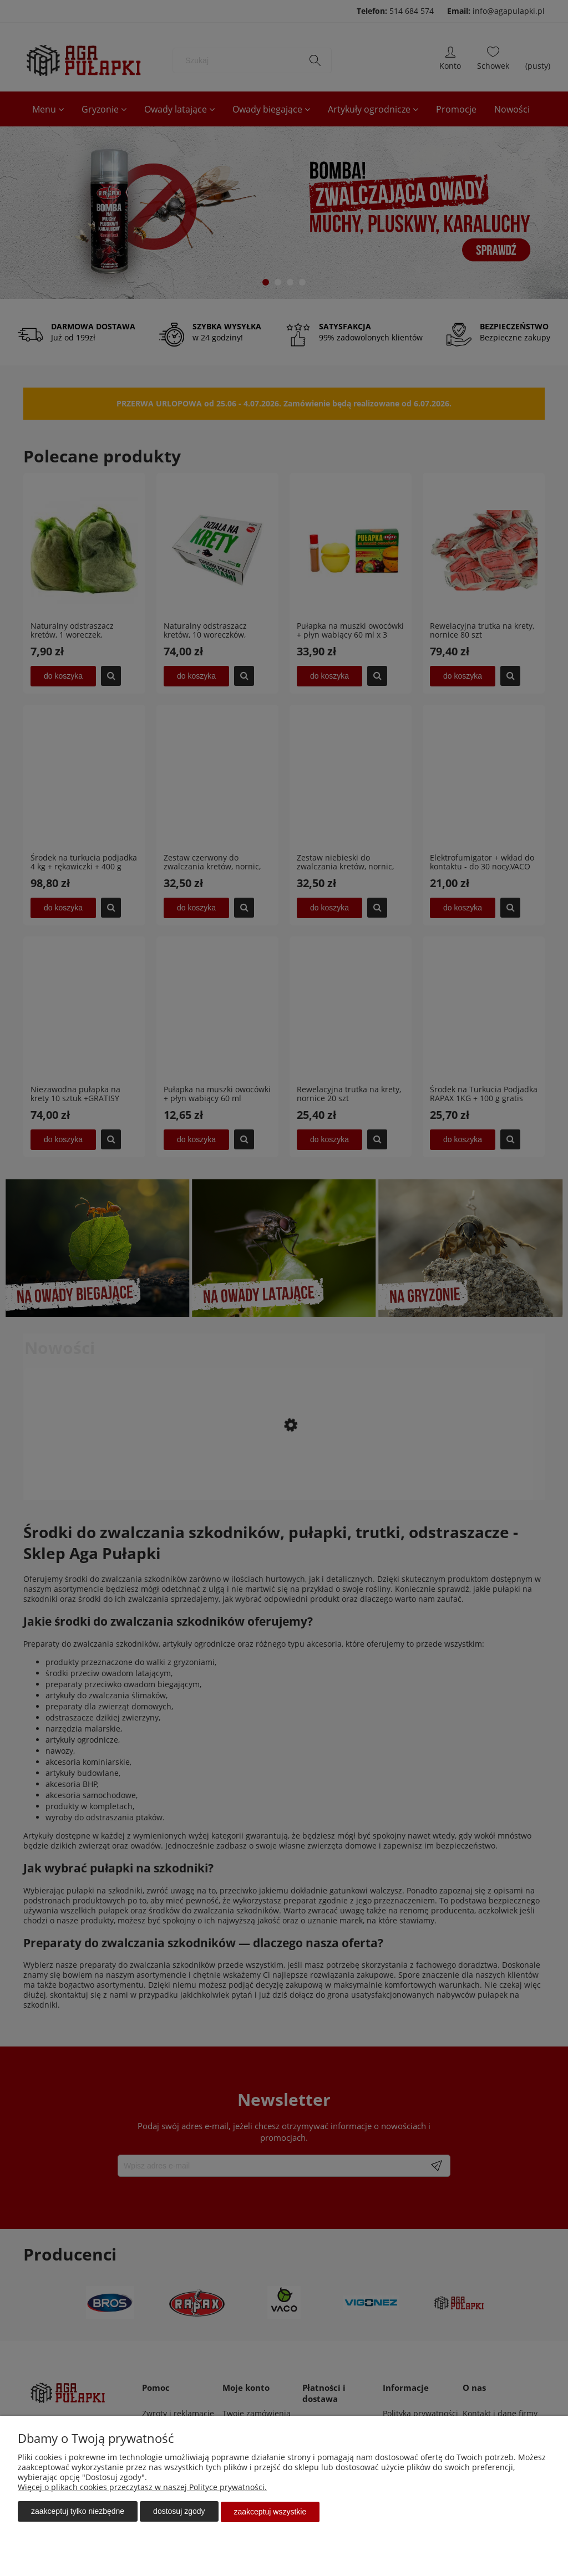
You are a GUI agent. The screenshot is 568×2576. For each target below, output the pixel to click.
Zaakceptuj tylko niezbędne (77, 2512)
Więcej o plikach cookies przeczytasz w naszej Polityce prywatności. (142, 2488)
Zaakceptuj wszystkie (270, 2512)
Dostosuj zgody (179, 2512)
